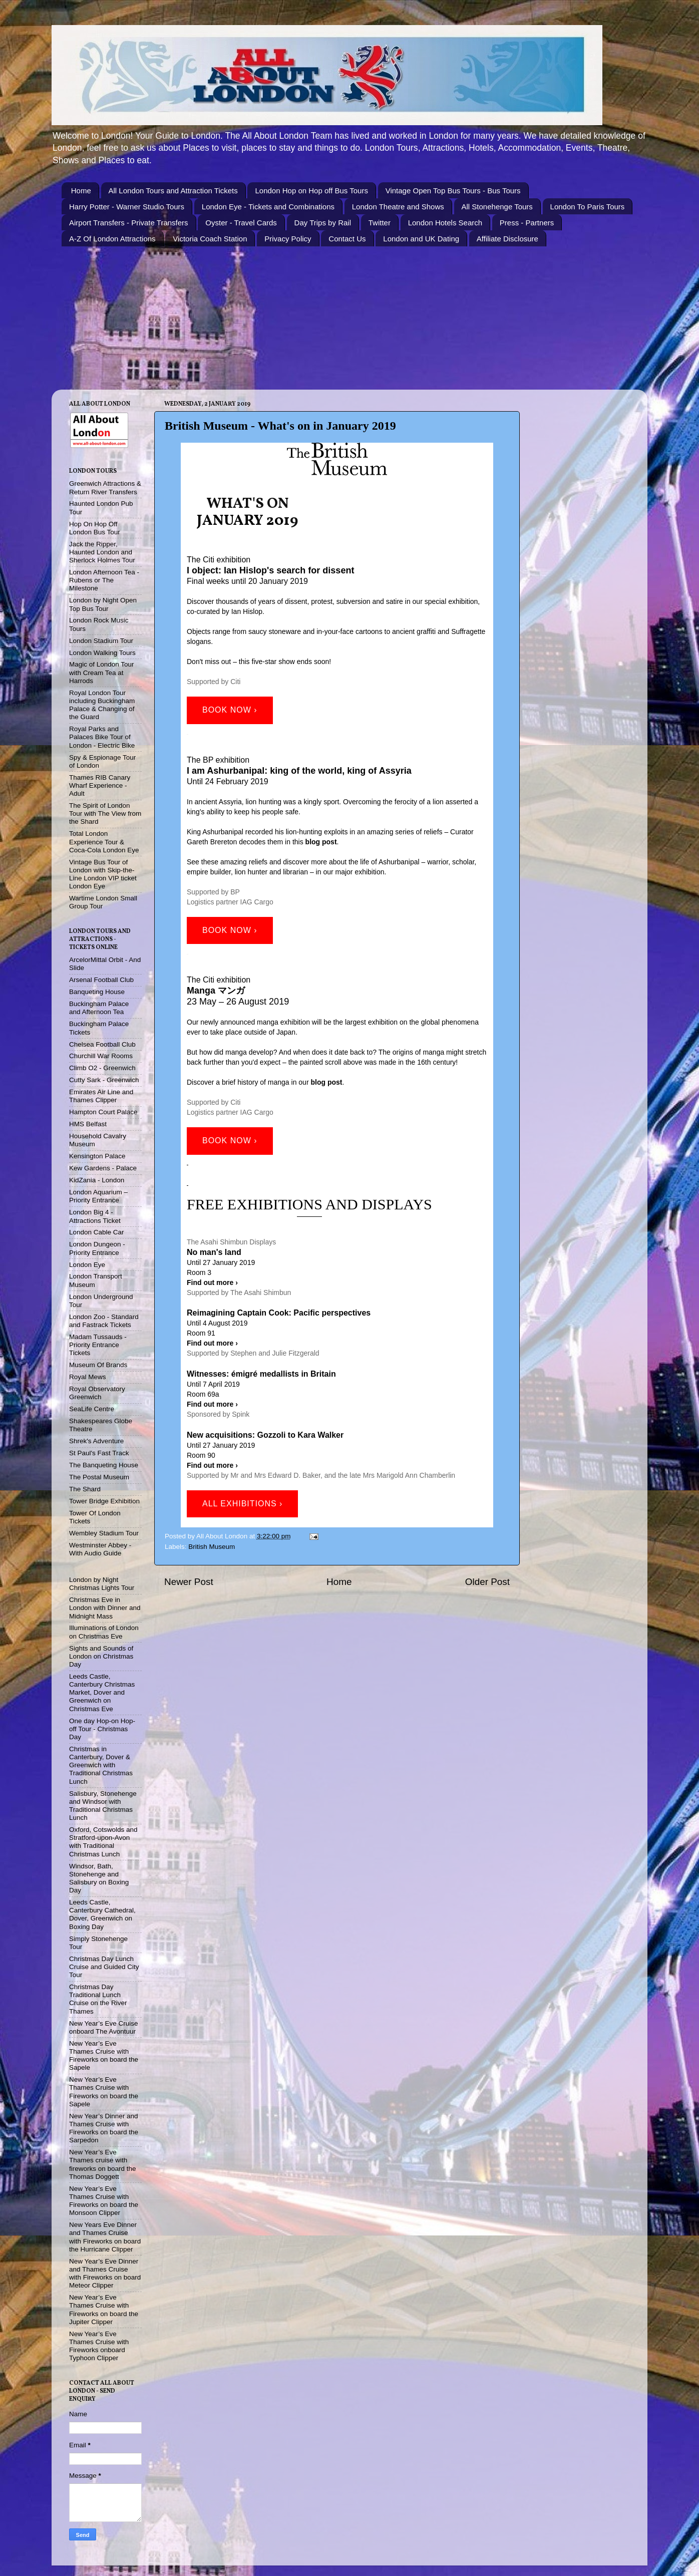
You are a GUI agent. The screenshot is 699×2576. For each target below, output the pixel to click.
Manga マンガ (216, 991)
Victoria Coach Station (210, 238)
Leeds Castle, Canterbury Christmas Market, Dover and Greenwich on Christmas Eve (102, 1693)
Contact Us (347, 238)
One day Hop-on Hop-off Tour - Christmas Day (102, 1729)
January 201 (243, 520)
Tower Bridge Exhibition (104, 1501)
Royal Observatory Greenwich (97, 1393)
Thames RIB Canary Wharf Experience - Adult (99, 785)
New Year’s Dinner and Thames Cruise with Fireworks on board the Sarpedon (103, 2128)
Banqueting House (97, 992)
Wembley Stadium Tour (104, 1533)
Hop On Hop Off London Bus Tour (94, 528)
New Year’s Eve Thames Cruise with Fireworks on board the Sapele (103, 2056)
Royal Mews (87, 1377)
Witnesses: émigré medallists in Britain (261, 1374)
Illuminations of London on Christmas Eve (104, 1632)
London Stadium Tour (101, 641)
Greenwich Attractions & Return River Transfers (105, 487)
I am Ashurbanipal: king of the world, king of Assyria (299, 771)
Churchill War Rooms (101, 1056)
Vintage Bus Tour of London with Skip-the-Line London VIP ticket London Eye (103, 874)
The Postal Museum (99, 1477)
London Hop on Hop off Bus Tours (311, 190)
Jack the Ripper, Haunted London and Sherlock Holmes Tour (102, 552)
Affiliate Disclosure (507, 238)
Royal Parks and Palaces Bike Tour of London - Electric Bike (102, 737)
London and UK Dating (421, 238)
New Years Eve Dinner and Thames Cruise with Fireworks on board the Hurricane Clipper (105, 2237)
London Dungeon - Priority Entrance (97, 1248)
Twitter (380, 222)
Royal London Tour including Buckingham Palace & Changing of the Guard (102, 705)
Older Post (487, 1581)
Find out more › (212, 1404)
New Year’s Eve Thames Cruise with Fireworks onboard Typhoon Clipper (99, 2346)
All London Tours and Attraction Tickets (173, 190)
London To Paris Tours (587, 206)
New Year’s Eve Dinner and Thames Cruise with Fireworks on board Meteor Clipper (105, 2274)
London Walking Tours (102, 653)
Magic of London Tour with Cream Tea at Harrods (101, 672)
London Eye (87, 1264)
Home (81, 190)
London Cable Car (96, 1232)
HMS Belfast (88, 1124)
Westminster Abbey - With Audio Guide (100, 1549)
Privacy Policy (287, 238)
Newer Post (188, 1581)
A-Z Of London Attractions (112, 238)
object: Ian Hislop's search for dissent (271, 570)
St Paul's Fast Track (99, 1453)
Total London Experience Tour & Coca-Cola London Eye (104, 841)
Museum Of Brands (98, 1365)
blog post (321, 842)
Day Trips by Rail (322, 222)
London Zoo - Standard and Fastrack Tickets (104, 1321)
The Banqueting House (103, 1465)
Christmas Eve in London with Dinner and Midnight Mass (105, 1608)
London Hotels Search (445, 222)
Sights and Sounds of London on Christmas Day (101, 1656)
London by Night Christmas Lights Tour (101, 1583)
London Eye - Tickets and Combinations (268, 206)
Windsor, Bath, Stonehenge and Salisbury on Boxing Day (99, 1878)
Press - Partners (527, 222)
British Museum (211, 1546)
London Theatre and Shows (398, 206)
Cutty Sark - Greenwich (104, 1080)
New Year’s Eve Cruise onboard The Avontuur (103, 2027)
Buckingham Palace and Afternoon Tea (99, 1008)
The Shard (85, 1489)
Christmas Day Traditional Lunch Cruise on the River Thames (98, 1999)
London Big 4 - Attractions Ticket (95, 1216)
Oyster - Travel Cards (241, 222)
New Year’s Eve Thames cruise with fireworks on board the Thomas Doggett (102, 2164)
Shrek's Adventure (96, 1441)
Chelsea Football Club (102, 1044)
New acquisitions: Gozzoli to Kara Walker (265, 1435)
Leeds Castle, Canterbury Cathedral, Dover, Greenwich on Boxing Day (102, 1914)
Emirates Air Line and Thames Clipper (101, 1096)
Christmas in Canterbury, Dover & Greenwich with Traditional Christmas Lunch (101, 1765)
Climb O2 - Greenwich (102, 1068)
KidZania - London (96, 1180)
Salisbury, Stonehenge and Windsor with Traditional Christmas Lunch (103, 1806)
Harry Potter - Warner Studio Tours (126, 206)
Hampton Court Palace (103, 1112)
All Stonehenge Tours (497, 206)
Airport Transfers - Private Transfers (128, 222)
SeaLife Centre (91, 1409)
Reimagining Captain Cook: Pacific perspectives (279, 1313)
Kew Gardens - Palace (103, 1168)
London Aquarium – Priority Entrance (98, 1196)
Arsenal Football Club (101, 980)
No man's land (214, 1252)
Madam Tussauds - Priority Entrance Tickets (98, 1345)
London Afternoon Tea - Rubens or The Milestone (104, 580)
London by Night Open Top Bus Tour (103, 604)
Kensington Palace (97, 1156)
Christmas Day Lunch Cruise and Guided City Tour (104, 1967)
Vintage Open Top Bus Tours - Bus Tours (453, 190)
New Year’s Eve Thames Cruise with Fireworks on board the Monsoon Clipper (103, 2201)
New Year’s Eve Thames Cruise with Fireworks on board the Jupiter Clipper (103, 2310)
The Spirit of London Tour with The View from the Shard (105, 813)
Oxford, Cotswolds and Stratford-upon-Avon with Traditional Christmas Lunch (103, 1842)
